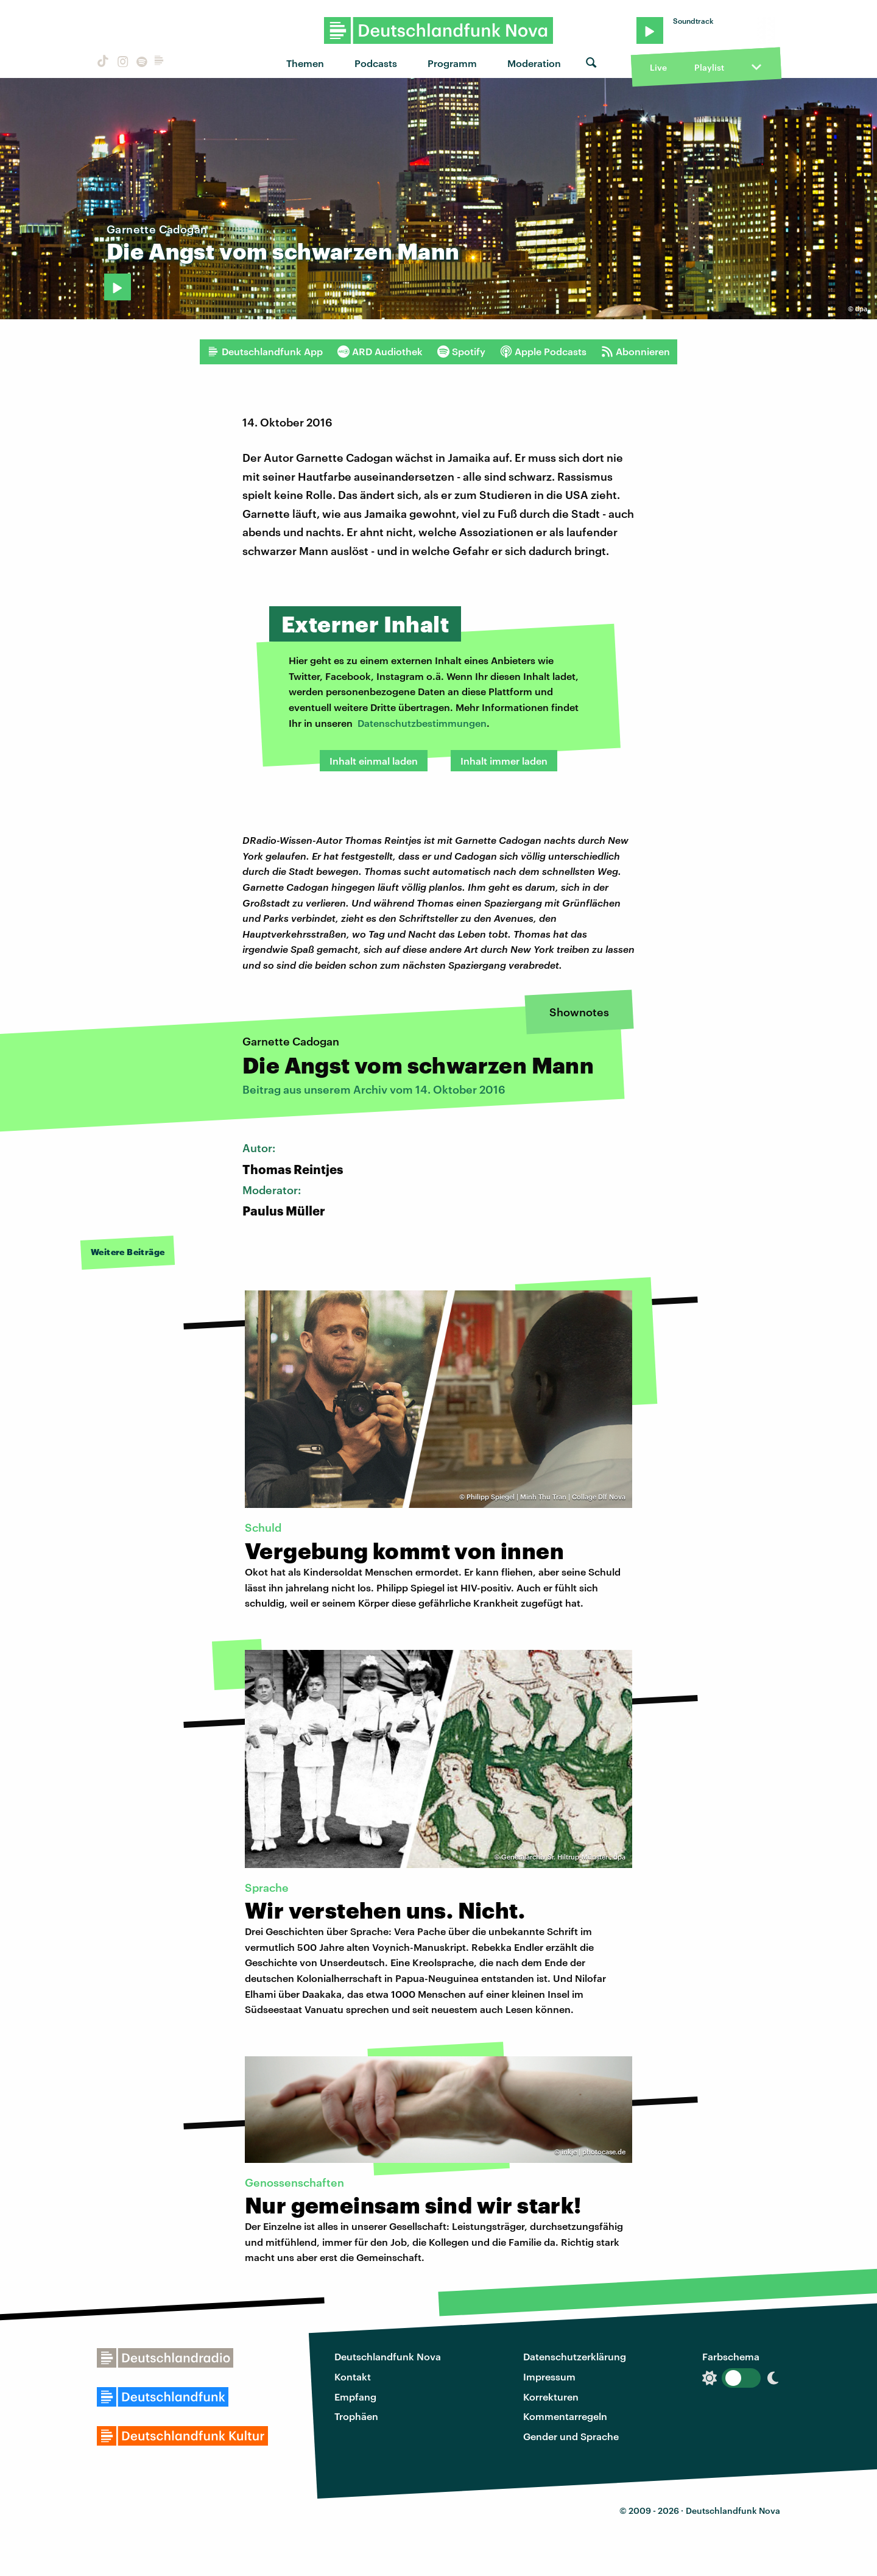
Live (658, 67)
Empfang (355, 2396)
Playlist (709, 67)
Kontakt (352, 2376)
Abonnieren (635, 351)
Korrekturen (551, 2396)
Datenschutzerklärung (574, 2356)
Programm (452, 63)
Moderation (534, 63)
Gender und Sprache (571, 2436)
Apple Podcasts (543, 351)
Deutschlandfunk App (265, 351)
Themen (305, 63)
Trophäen (356, 2416)
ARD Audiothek (380, 351)
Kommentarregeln (565, 2416)
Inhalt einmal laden (373, 760)
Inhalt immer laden (504, 760)
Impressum (549, 2376)
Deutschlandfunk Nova (387, 2356)
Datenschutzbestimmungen (422, 723)
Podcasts (375, 63)
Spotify (461, 351)
